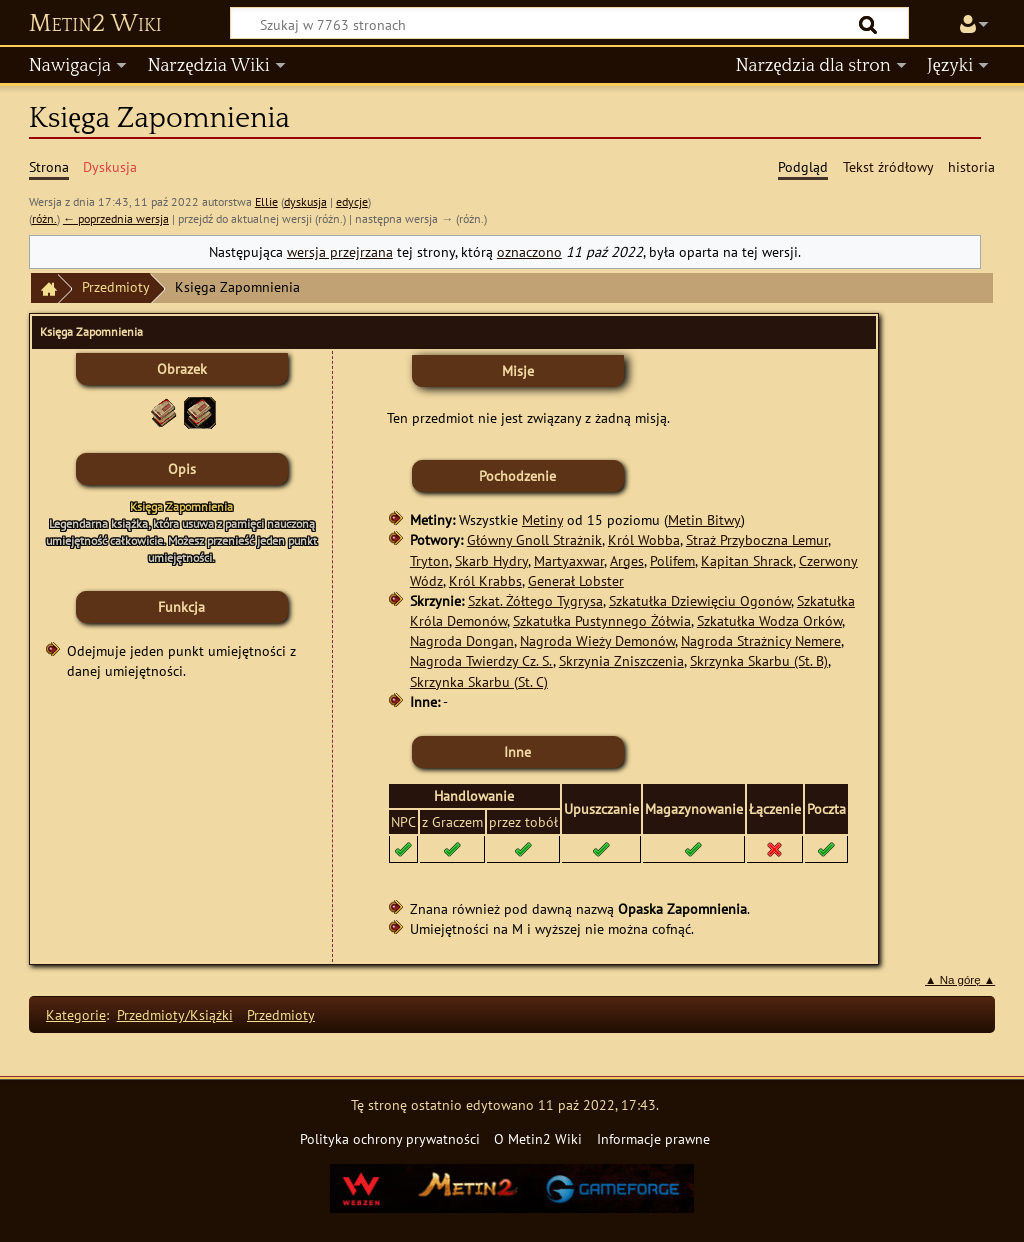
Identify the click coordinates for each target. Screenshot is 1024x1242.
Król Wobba (644, 539)
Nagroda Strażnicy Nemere (761, 640)
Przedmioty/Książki (175, 1014)
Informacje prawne (653, 1138)
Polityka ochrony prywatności (390, 1138)
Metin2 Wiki (95, 24)
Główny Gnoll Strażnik (534, 539)
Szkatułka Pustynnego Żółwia (602, 620)
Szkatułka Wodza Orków (769, 620)
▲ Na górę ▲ (960, 980)
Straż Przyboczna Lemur (757, 539)
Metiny (542, 519)
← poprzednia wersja (116, 218)
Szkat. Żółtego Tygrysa (535, 600)
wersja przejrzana (340, 251)
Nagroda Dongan (462, 640)
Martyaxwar (569, 560)
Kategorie (76, 1014)
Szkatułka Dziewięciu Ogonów (700, 600)
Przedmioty (116, 286)
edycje (352, 201)
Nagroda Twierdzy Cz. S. (481, 660)
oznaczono (529, 251)
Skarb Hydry (491, 560)
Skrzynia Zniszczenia (621, 660)
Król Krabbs (485, 580)
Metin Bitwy (704, 519)
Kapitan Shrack (747, 560)
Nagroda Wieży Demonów (597, 640)
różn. (44, 218)
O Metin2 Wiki (538, 1138)
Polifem (672, 560)
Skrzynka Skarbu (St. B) (759, 660)
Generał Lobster (576, 580)
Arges (627, 560)
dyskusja (305, 201)
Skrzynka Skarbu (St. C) (479, 681)
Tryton (429, 560)
